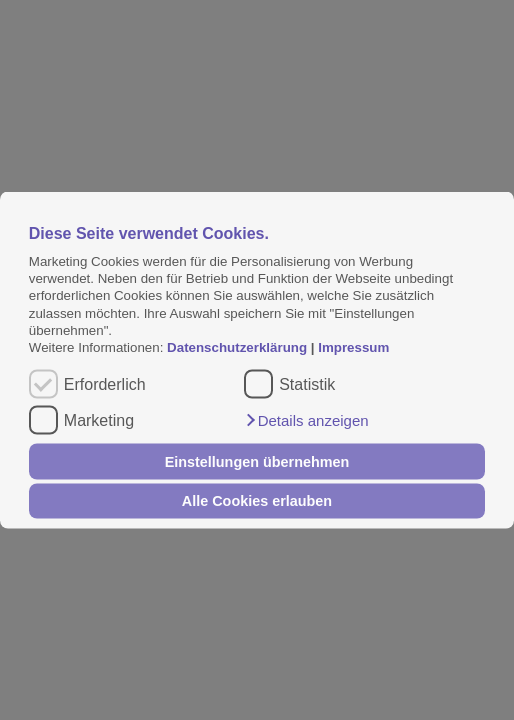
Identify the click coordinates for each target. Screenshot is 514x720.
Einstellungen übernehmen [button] (257, 461)
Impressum (353, 347)
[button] (306, 421)
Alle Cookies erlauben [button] (257, 501)
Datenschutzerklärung (239, 347)
